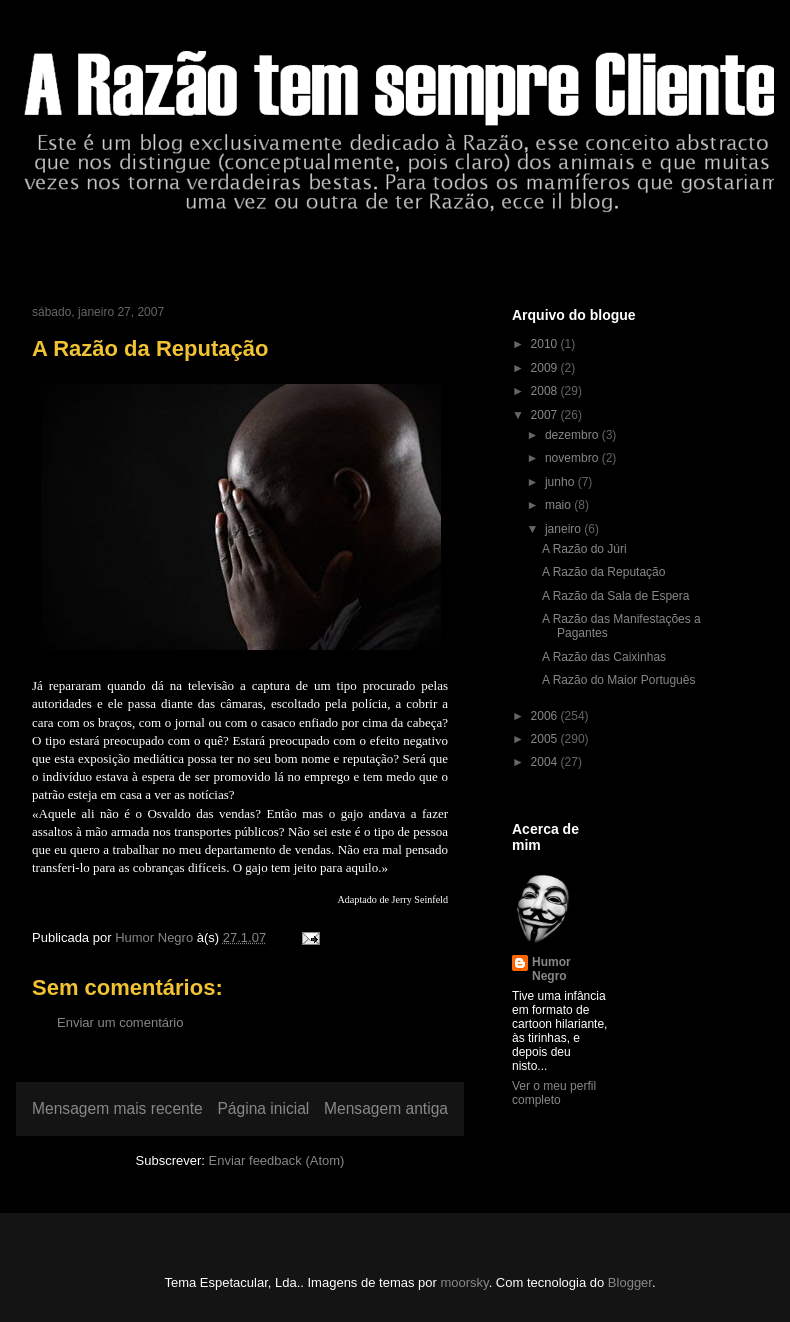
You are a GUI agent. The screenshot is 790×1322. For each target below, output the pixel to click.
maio (559, 505)
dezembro (573, 435)
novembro (573, 458)
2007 (546, 415)
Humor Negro (551, 969)
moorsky (464, 1282)
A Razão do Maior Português (618, 680)
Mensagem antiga (386, 1108)
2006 (546, 716)
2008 (546, 391)
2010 (546, 344)
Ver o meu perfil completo (554, 1093)
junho (561, 482)
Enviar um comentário (120, 1022)
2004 (546, 762)
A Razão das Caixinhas (604, 657)
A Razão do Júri (584, 549)
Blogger (630, 1282)
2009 (546, 368)
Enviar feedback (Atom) (277, 1160)
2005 (546, 739)
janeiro (564, 529)
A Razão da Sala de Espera (615, 596)
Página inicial (263, 1108)
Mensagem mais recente (117, 1108)
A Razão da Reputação (603, 572)
